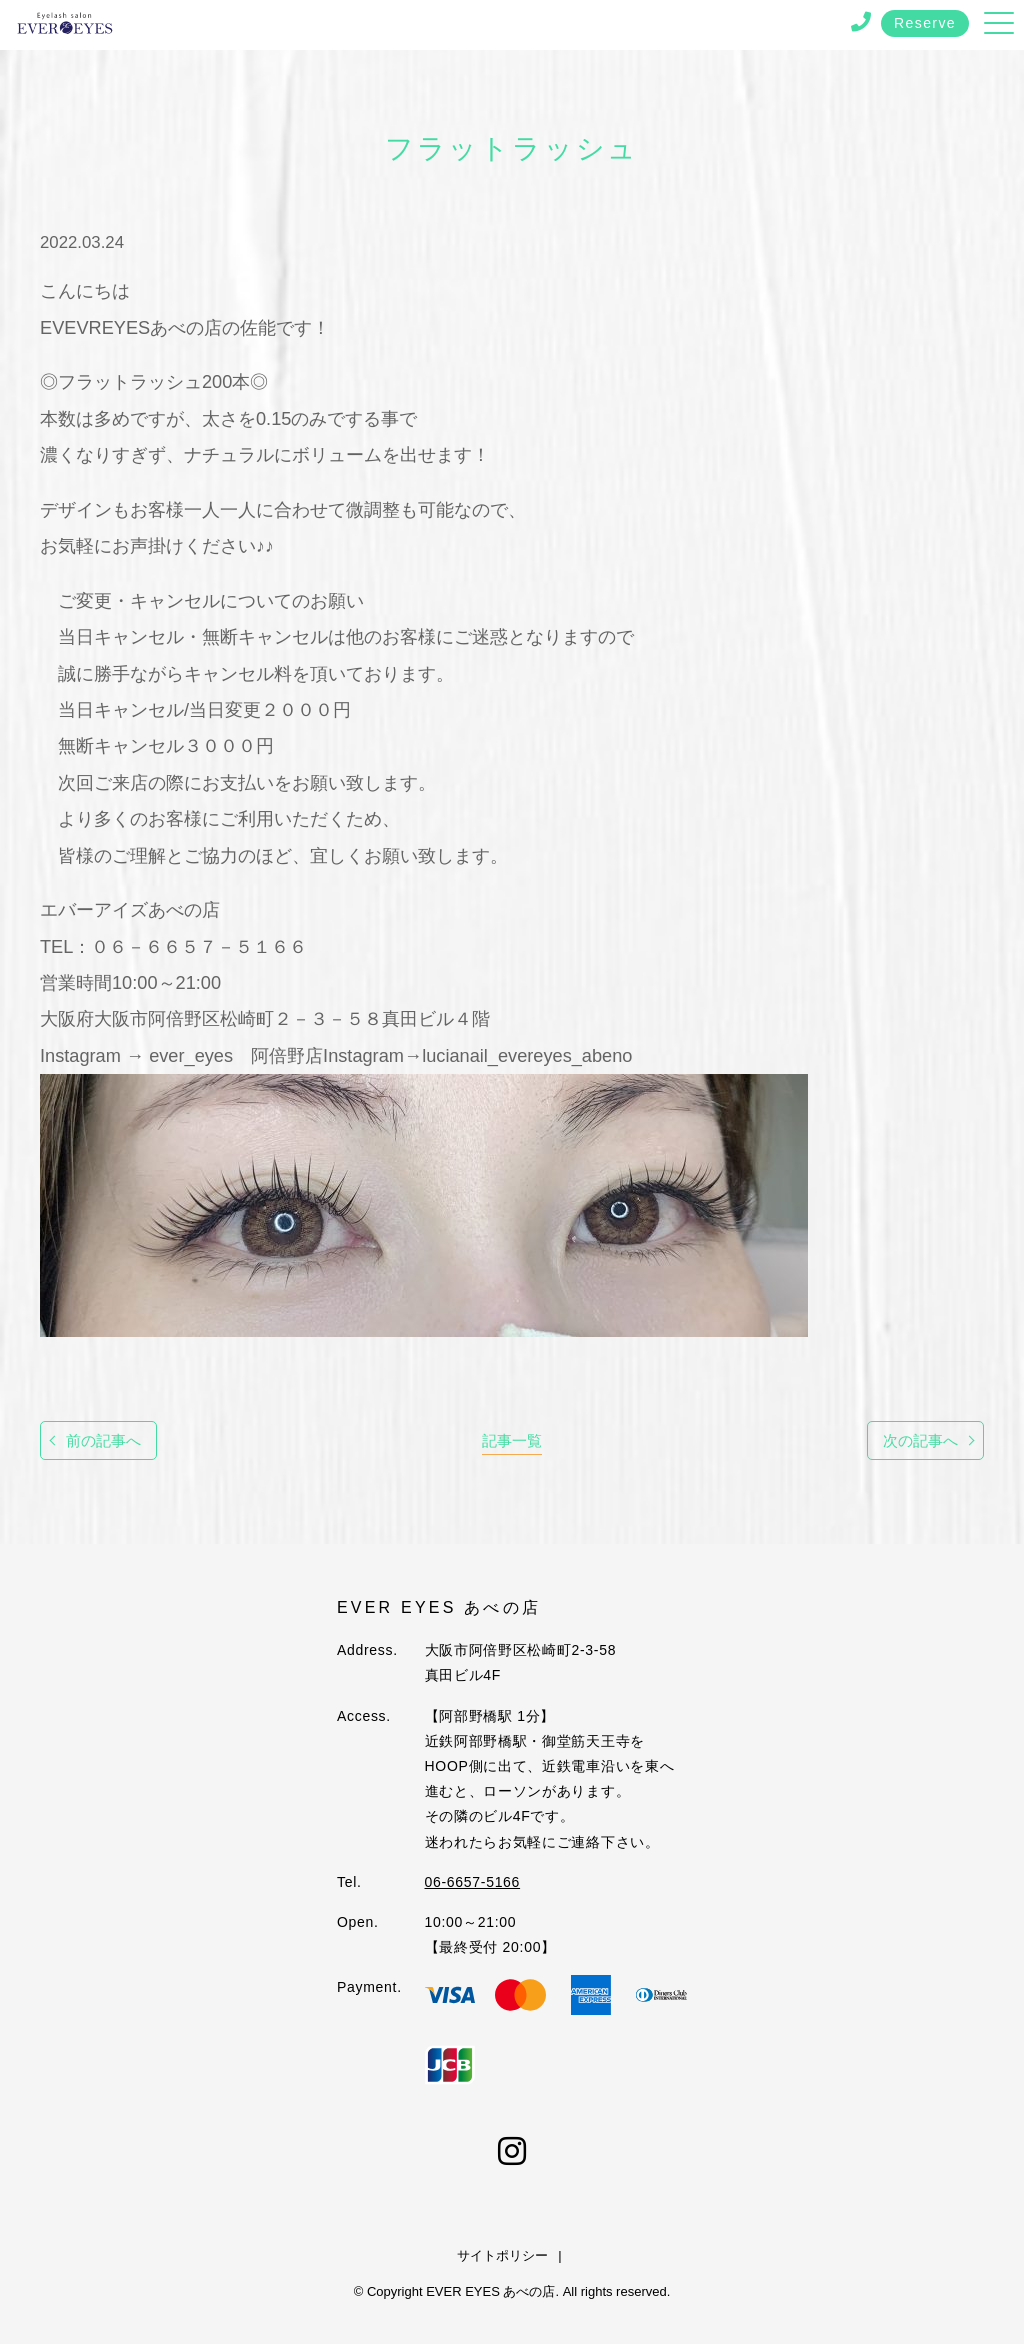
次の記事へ (920, 1440)
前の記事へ (103, 1440)
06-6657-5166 (473, 1882)
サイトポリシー (502, 2255)
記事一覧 (512, 1440)
